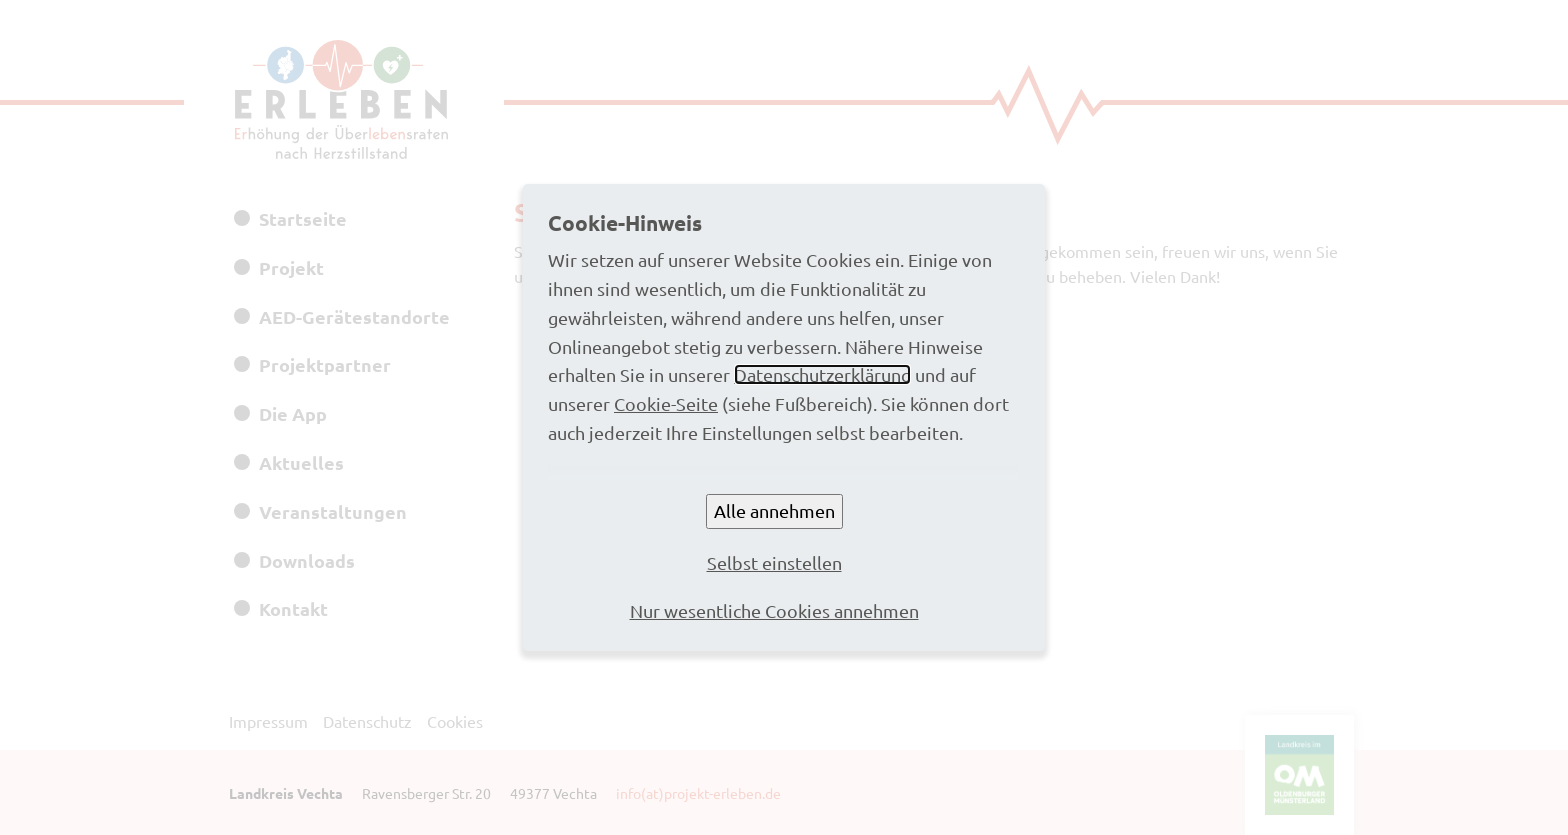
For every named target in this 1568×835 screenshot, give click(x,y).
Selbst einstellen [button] (774, 562)
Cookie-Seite (666, 403)
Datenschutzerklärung (822, 374)
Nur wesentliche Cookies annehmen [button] (774, 610)
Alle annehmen (774, 510)
